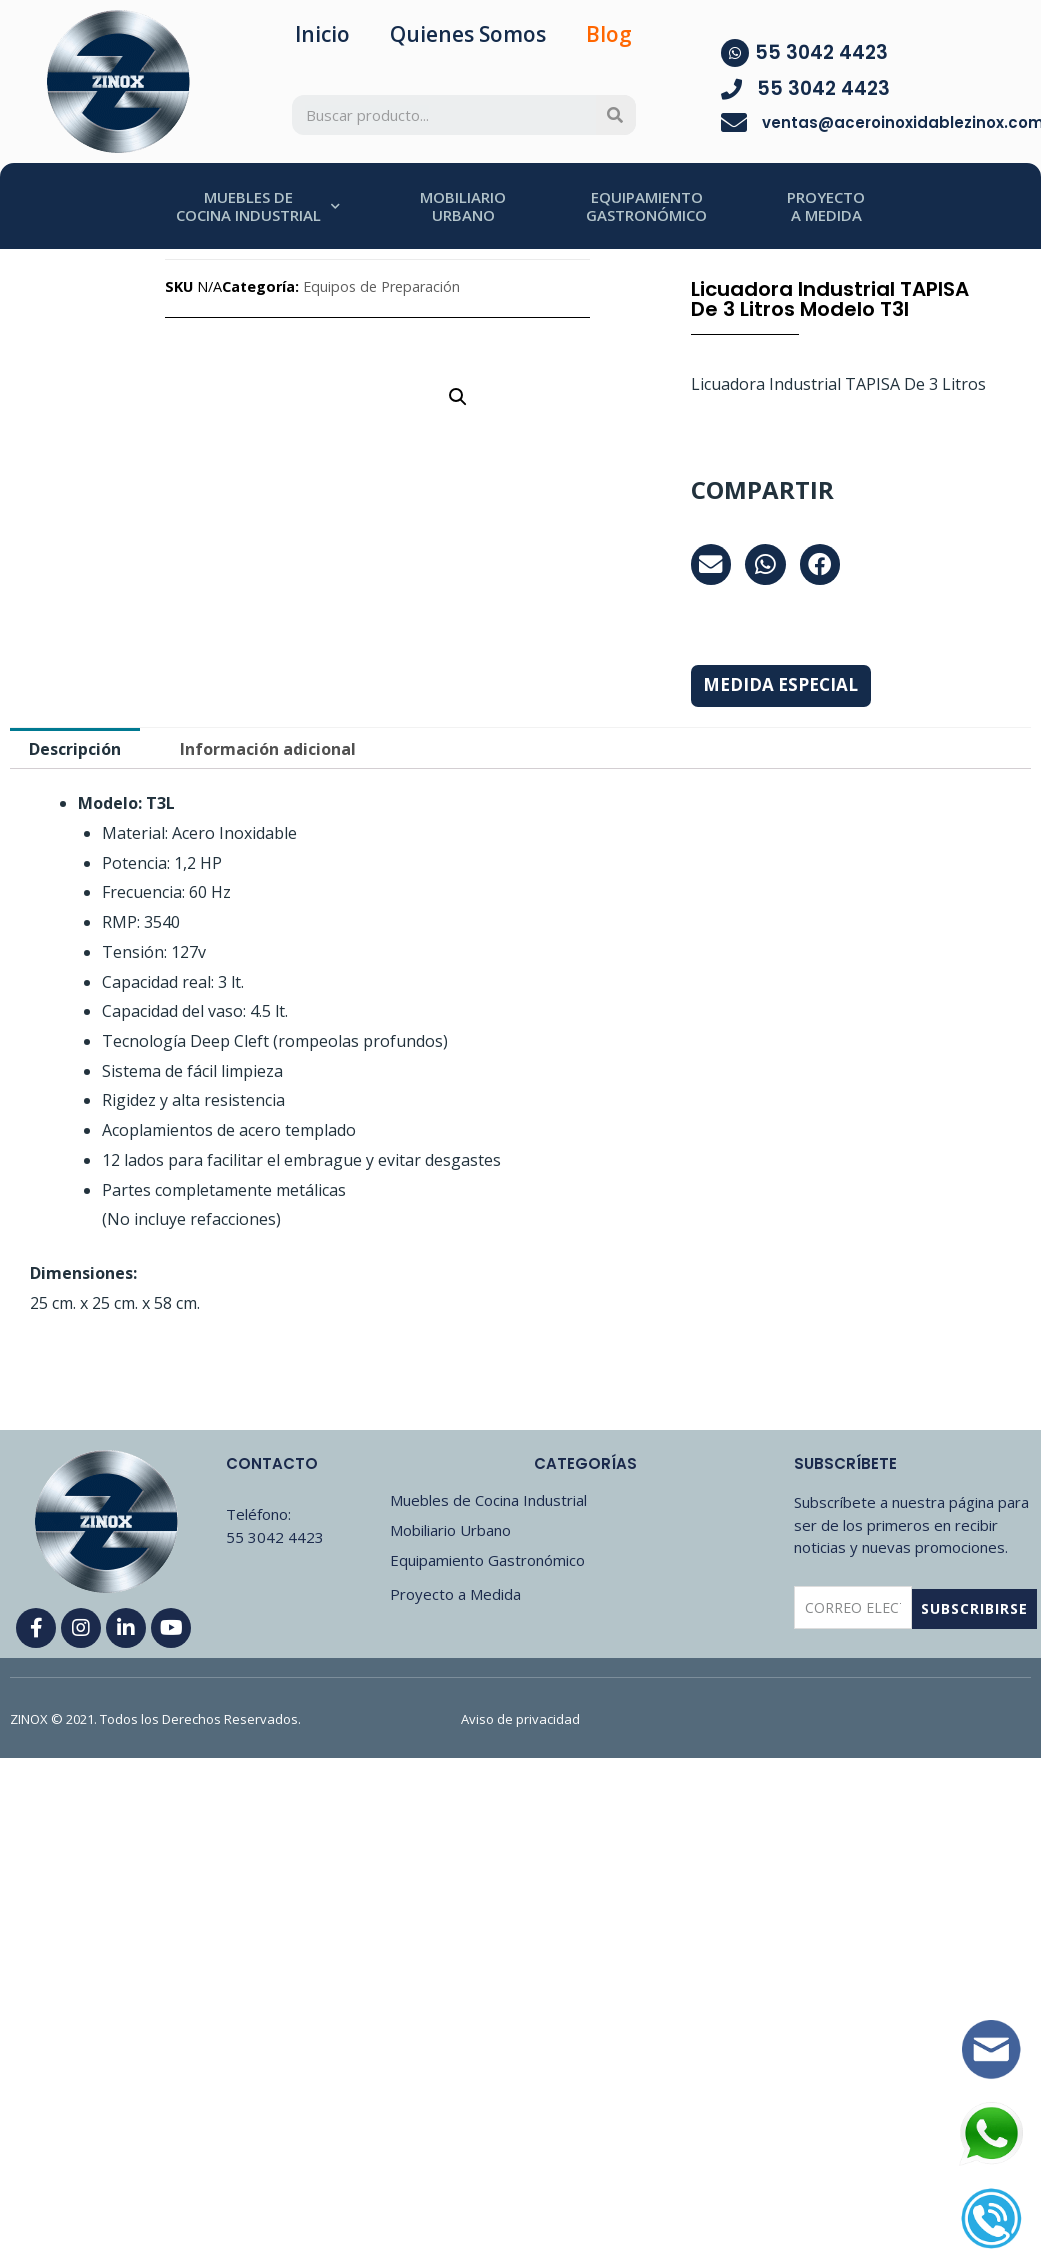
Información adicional (268, 749)
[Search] (616, 115)
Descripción (75, 749)
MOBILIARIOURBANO (463, 206)
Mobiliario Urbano (450, 1530)
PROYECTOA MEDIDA (826, 206)
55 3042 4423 (821, 52)
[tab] (75, 749)
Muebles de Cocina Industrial (488, 1500)
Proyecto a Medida (455, 1594)
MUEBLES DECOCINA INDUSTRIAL (258, 206)
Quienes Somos (468, 34)
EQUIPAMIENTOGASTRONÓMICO (646, 206)
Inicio (322, 34)
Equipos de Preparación (381, 286)
